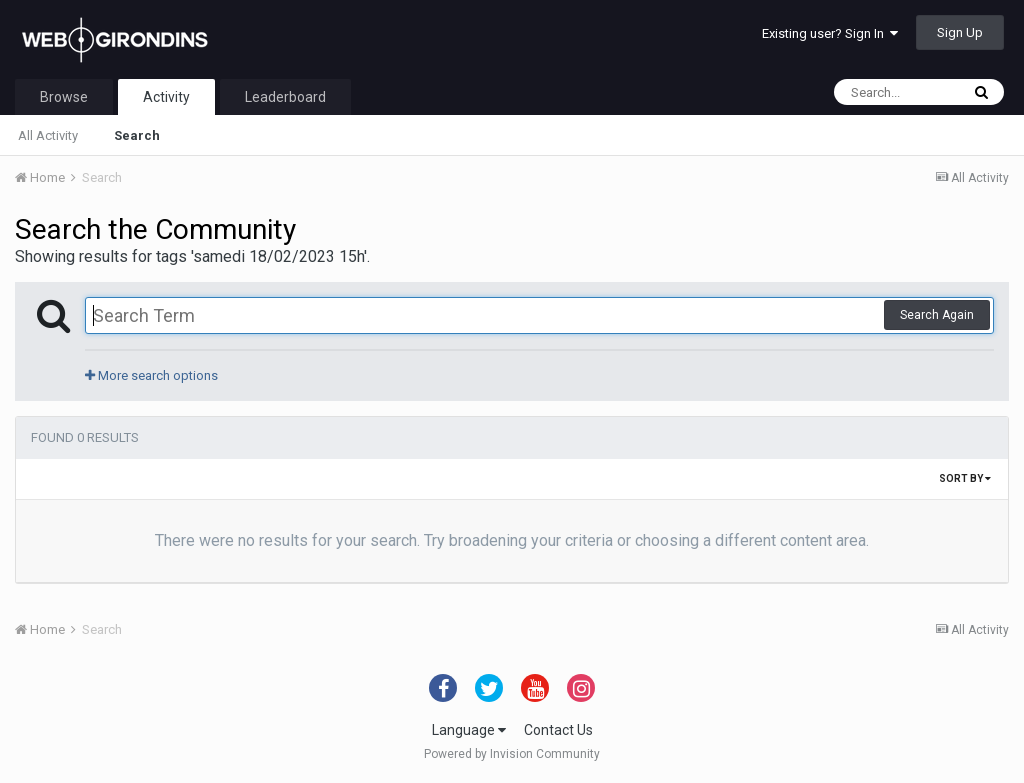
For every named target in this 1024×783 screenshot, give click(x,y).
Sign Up (960, 32)
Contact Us (558, 730)
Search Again (937, 315)
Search (137, 135)
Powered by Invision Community (512, 754)
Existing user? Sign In (830, 33)
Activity (166, 97)
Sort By (965, 478)
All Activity (48, 135)
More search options (151, 375)
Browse (64, 97)
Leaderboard (285, 97)
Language (469, 730)
